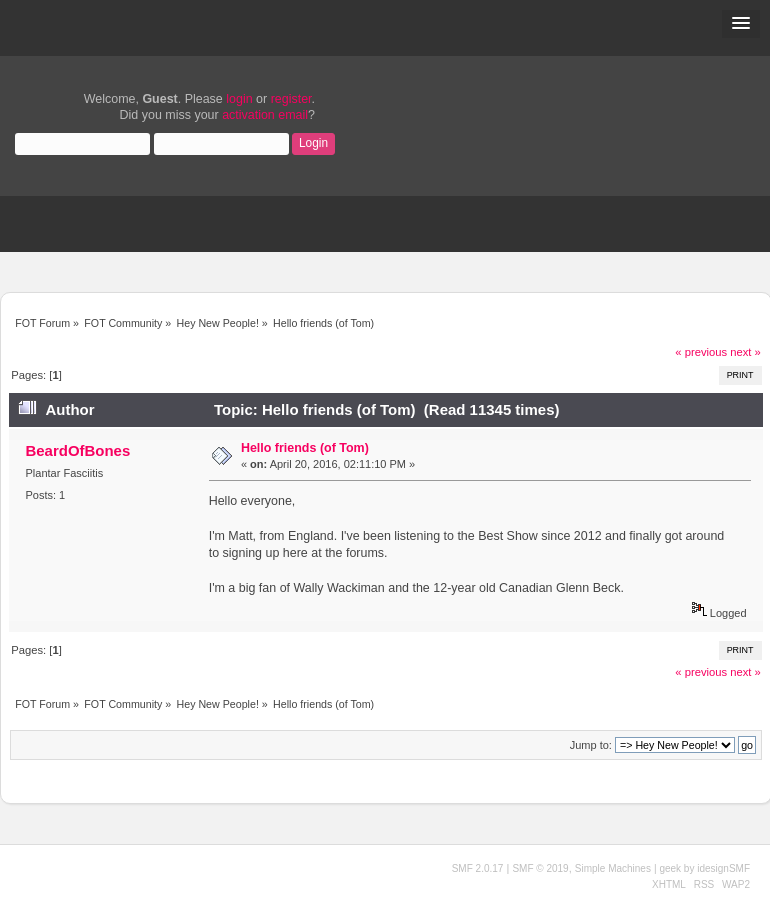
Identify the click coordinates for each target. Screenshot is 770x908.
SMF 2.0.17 (478, 868)
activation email (265, 115)
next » (745, 352)
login (239, 99)
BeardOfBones (77, 450)
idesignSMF (723, 868)
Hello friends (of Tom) (305, 448)
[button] (741, 24)
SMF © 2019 (540, 868)
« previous (701, 352)
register (291, 99)
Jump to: (591, 745)
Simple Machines (613, 868)
